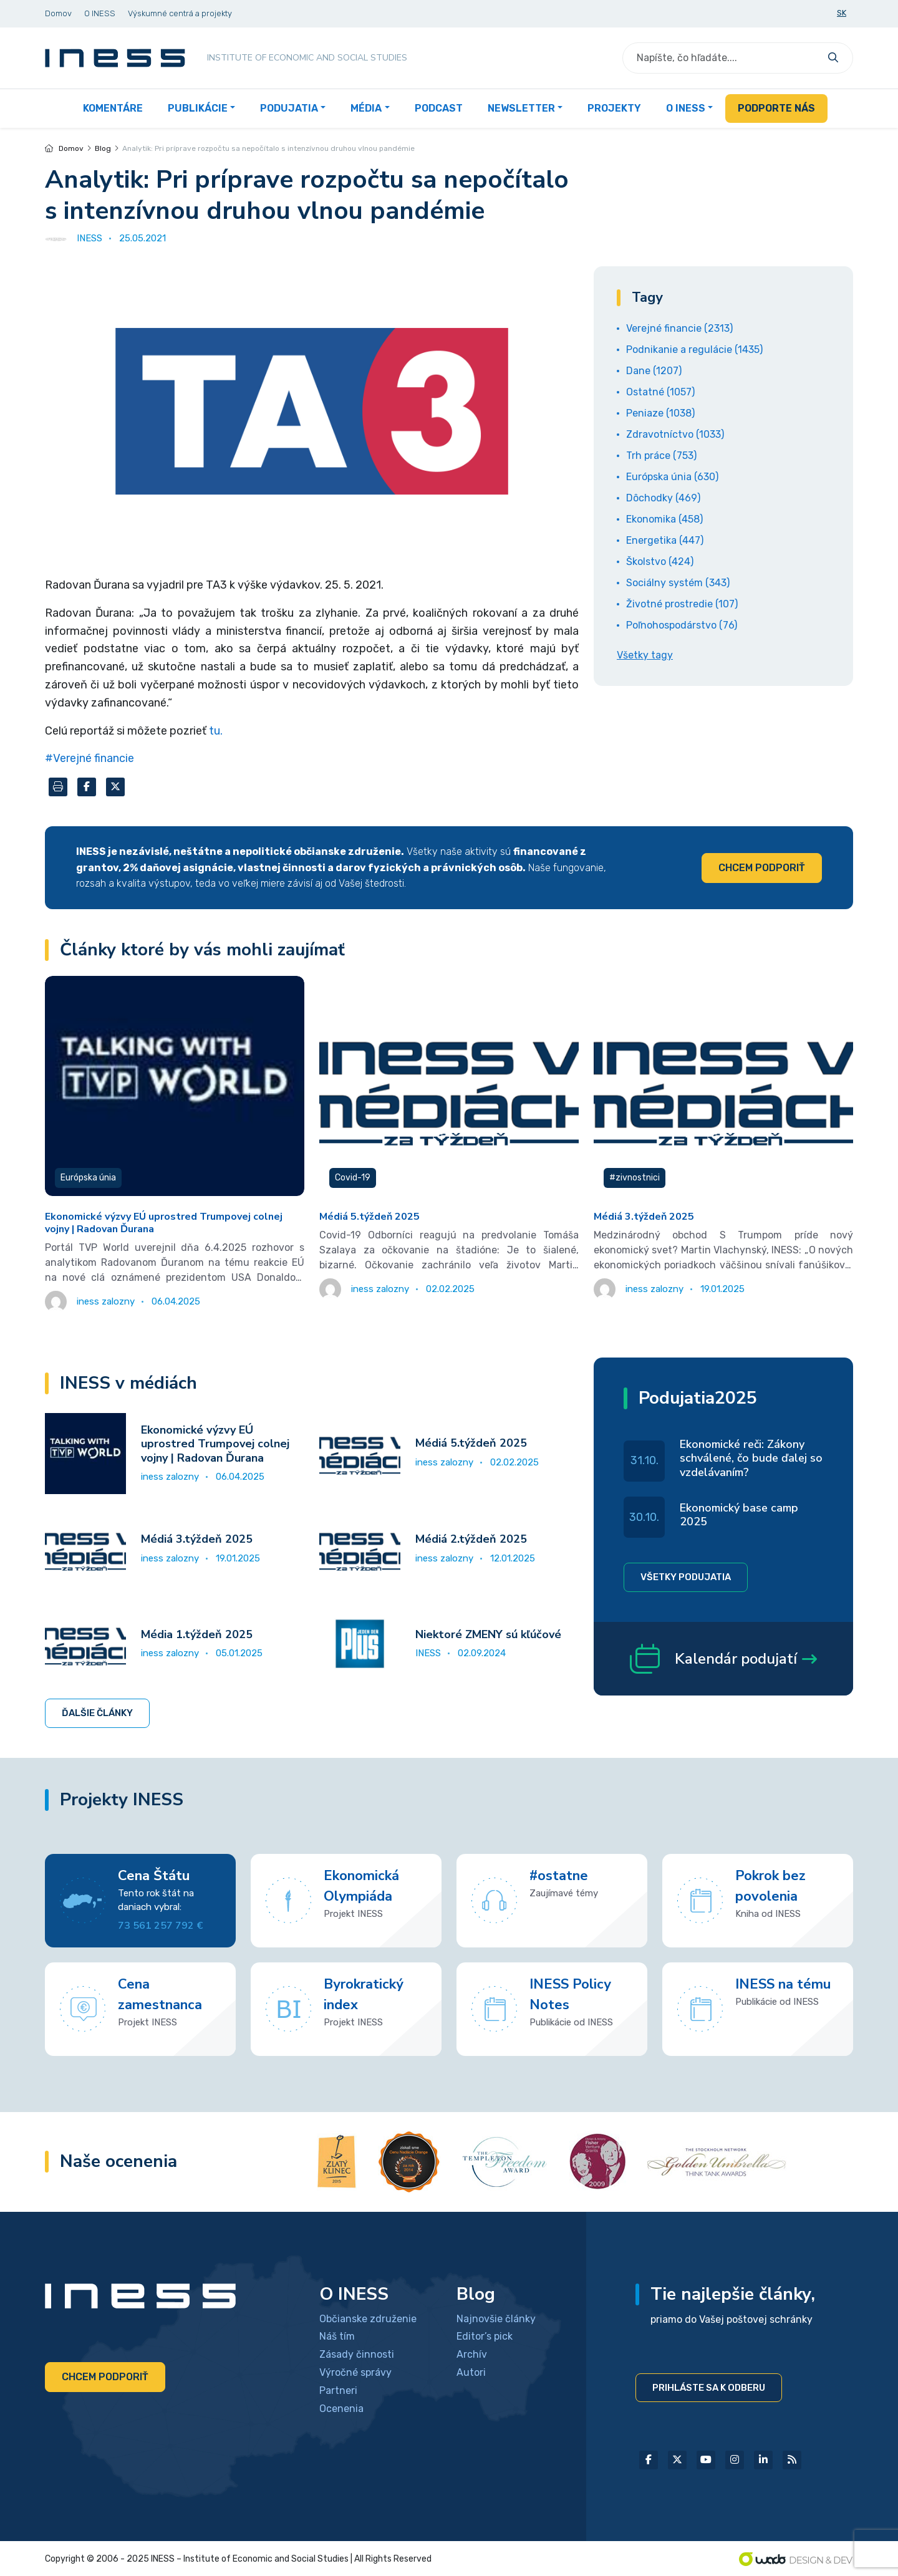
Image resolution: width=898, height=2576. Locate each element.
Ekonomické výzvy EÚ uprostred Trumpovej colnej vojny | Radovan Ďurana (163, 1223)
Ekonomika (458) (664, 519)
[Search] (722, 58)
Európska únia (88, 1177)
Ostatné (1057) (660, 392)
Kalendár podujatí (723, 1659)
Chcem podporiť (761, 868)
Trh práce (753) (661, 455)
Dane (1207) (654, 371)
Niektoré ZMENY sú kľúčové (488, 1634)
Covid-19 (352, 1177)
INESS (428, 1653)
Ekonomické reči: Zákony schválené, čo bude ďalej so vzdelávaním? (751, 1458)
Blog (103, 148)
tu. (216, 731)
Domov (64, 148)
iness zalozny (170, 1476)
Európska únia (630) (672, 477)
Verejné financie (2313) (679, 328)
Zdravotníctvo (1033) (675, 434)
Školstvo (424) (659, 561)
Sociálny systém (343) (678, 583)
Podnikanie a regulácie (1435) (694, 349)
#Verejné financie (89, 758)
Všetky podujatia (685, 1577)
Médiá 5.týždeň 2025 (369, 1216)
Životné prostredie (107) (682, 604)
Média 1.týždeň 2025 (197, 1634)
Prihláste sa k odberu (708, 2387)
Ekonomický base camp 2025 (739, 1515)
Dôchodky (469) (663, 498)
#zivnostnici (634, 1177)
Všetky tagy (645, 655)
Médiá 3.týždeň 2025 (644, 1216)
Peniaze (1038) (660, 413)
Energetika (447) (664, 540)
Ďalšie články (97, 1713)
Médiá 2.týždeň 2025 (471, 1539)
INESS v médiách (128, 1383)
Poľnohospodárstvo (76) (681, 625)
